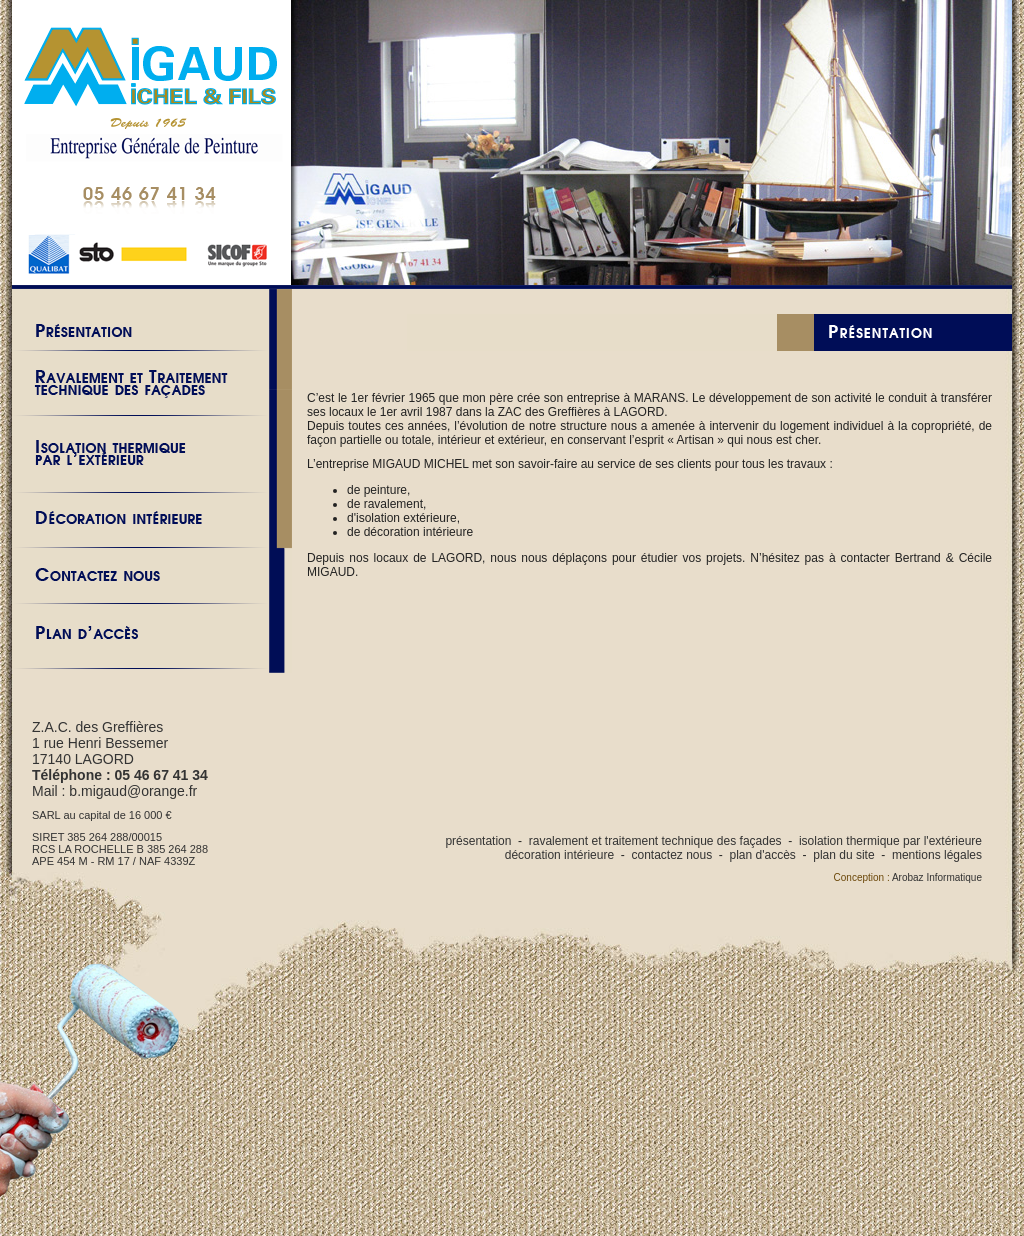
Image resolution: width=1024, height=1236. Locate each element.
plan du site (843, 855)
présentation (478, 841)
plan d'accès (763, 855)
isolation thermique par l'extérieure (890, 841)
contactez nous (671, 855)
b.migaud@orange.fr (133, 791)
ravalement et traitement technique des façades (655, 841)
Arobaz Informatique (937, 877)
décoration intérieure (559, 855)
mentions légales (937, 855)
